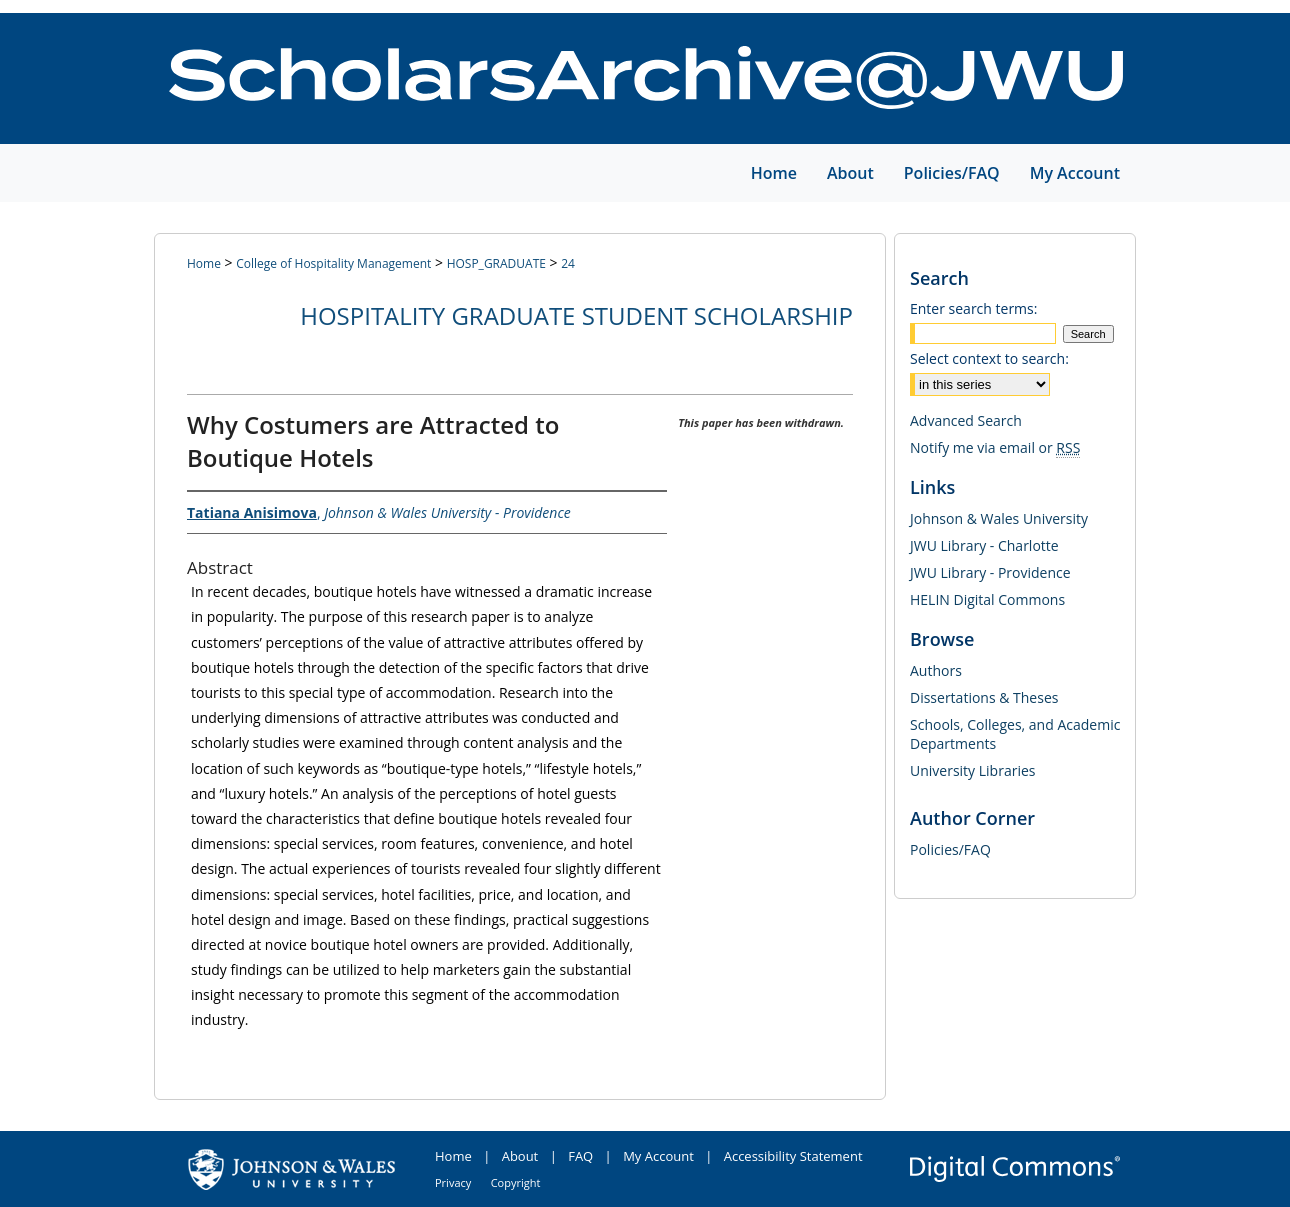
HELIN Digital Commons (987, 599)
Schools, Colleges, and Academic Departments (1015, 734)
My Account (658, 1156)
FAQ (580, 1156)
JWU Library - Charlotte (984, 545)
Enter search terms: (973, 308)
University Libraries (972, 770)
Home (204, 263)
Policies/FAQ (950, 849)
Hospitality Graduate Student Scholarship (576, 315)
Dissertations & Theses (984, 697)
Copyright (516, 1182)
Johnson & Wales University (999, 518)
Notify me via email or (995, 447)
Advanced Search (966, 420)
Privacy (453, 1182)
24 (568, 263)
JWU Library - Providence (990, 572)
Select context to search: (989, 358)
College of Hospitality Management (333, 263)
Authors (936, 670)
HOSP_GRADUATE (496, 263)
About (520, 1156)
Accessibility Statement (793, 1156)
